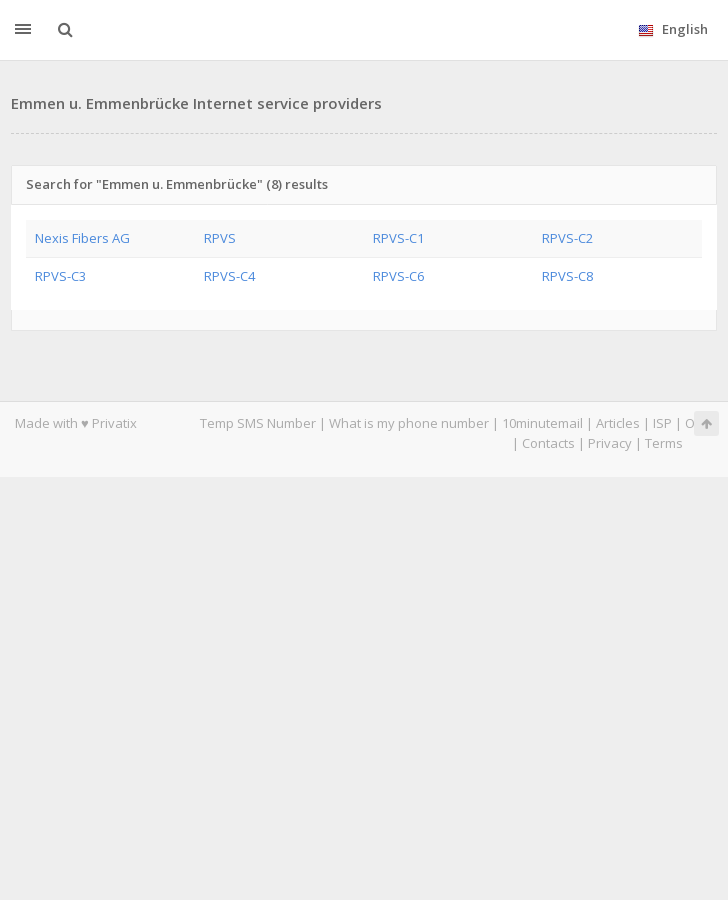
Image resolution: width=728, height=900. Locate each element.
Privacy (610, 443)
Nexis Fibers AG (82, 238)
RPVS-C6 (398, 276)
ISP (662, 423)
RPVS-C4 (229, 276)
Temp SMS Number (258, 423)
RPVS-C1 (398, 238)
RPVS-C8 (567, 276)
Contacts (548, 443)
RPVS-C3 (60, 276)
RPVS (220, 238)
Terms (664, 443)
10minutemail (542, 423)
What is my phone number (409, 423)
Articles (618, 423)
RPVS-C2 (567, 238)
